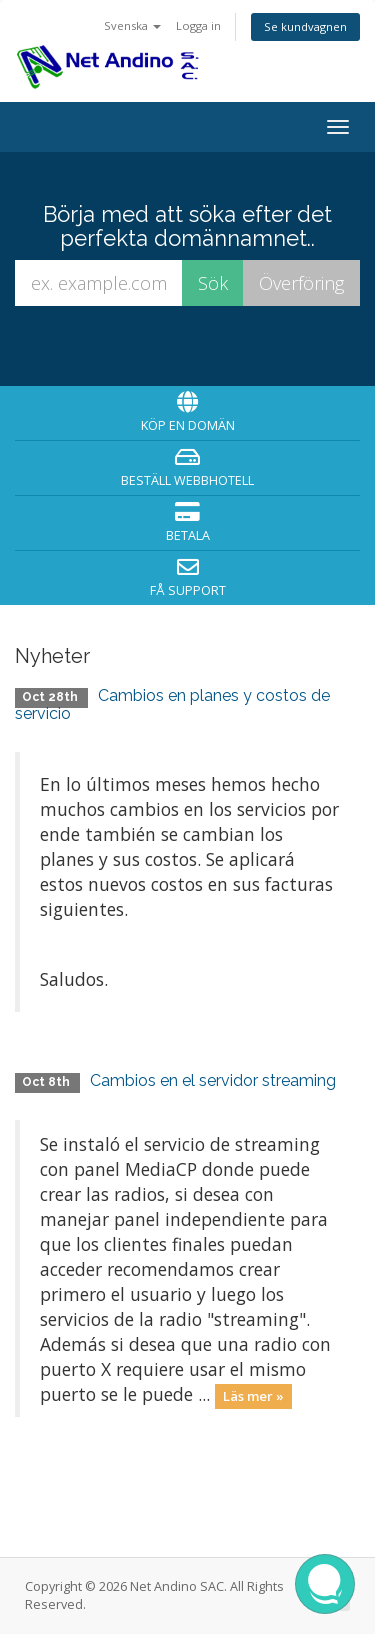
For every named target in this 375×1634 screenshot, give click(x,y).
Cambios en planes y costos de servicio (172, 704)
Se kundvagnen (305, 26)
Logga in (198, 25)
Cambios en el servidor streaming (213, 1080)
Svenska (132, 25)
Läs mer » (253, 1396)
